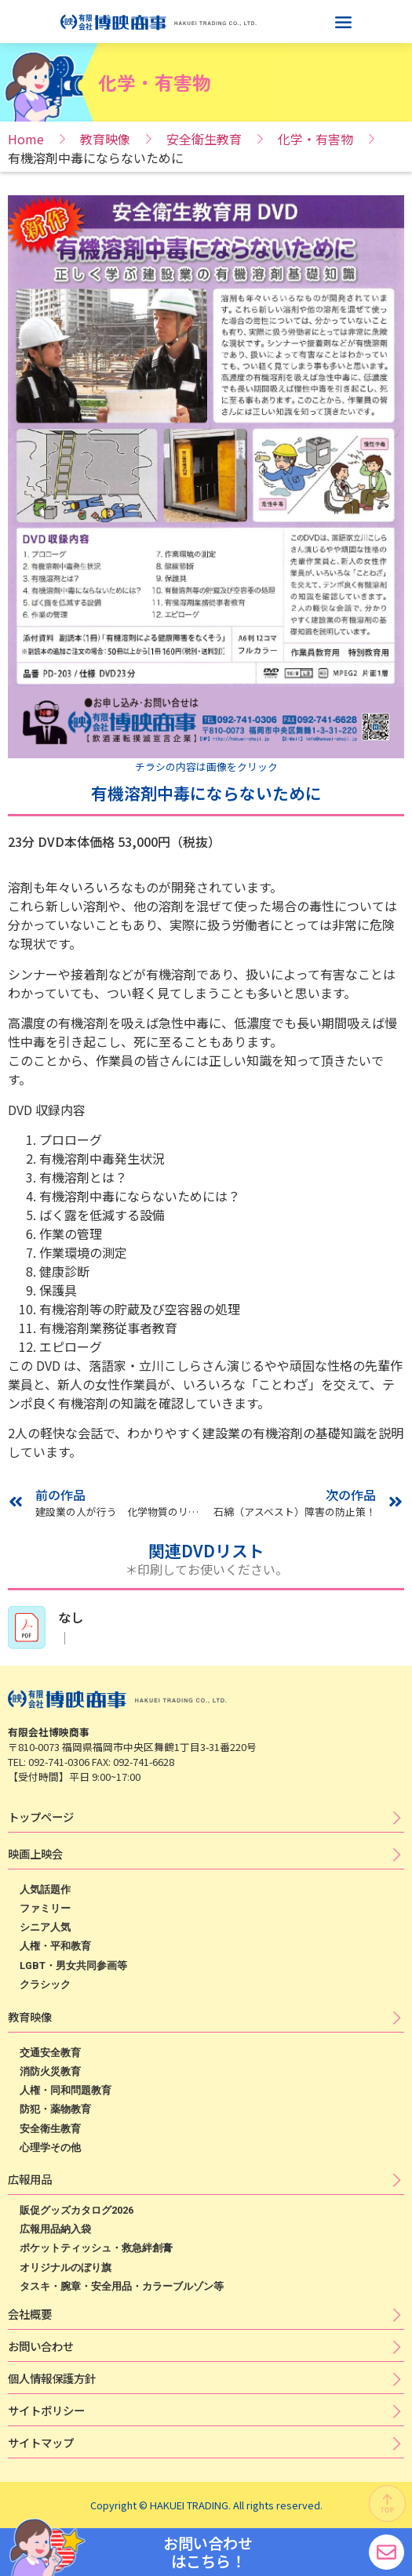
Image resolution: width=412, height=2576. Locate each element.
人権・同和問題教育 (65, 2090)
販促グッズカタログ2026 (76, 2210)
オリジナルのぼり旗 (65, 2267)
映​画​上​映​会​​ (35, 1853)
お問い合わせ (41, 2346)
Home (26, 138)
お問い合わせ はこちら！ (208, 2551)
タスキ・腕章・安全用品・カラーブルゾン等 (122, 2286)
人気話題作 (45, 1889)
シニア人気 (45, 1927)
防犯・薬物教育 (55, 2109)
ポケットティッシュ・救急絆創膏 (96, 2248)
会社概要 (30, 2313)
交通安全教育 (50, 2052)
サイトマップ (41, 2442)
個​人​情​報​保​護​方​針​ (52, 2378)
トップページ (41, 1816)
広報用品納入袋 (55, 2229)
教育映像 (105, 138)
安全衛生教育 (204, 138)
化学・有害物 (315, 138)
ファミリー (45, 1908)
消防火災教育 (50, 2071)
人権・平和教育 (55, 1946)
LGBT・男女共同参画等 (73, 1965)
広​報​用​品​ (30, 2179)
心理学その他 (50, 2147)
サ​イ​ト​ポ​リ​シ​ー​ (46, 2410)
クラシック (45, 1984)
